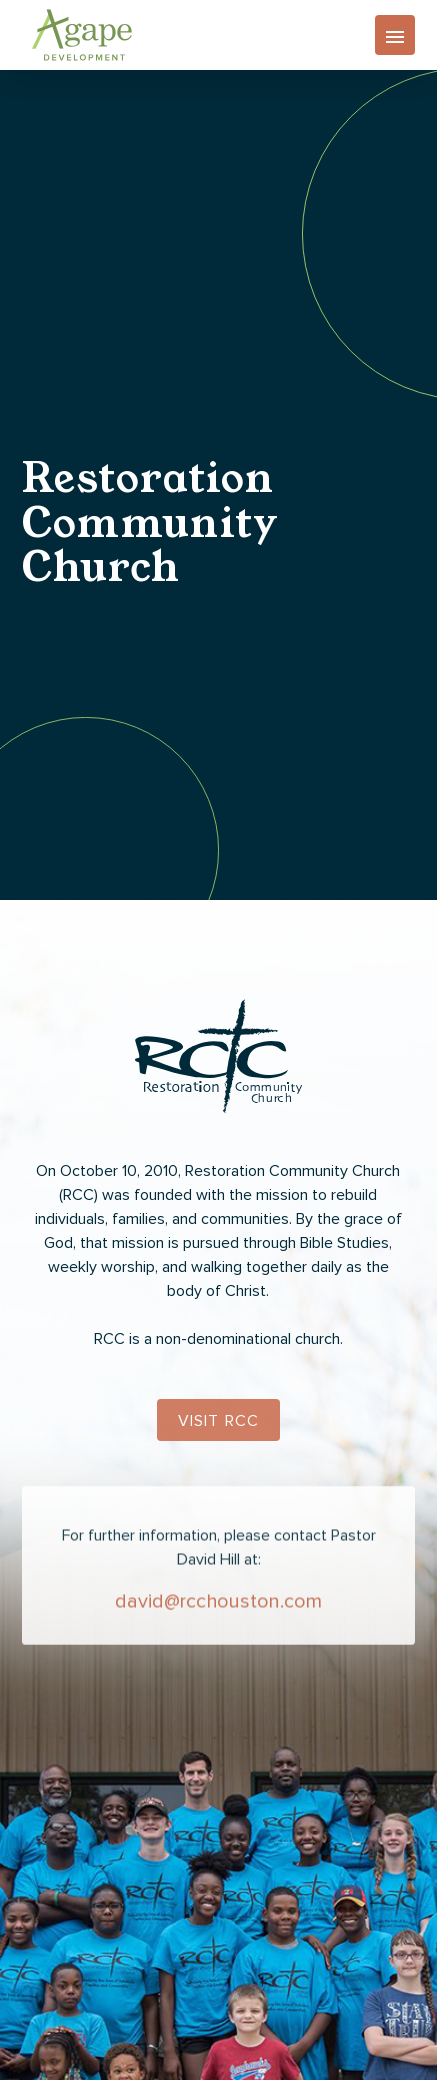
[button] (395, 35)
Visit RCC (219, 1421)
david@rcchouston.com (218, 1609)
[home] (77, 35)
